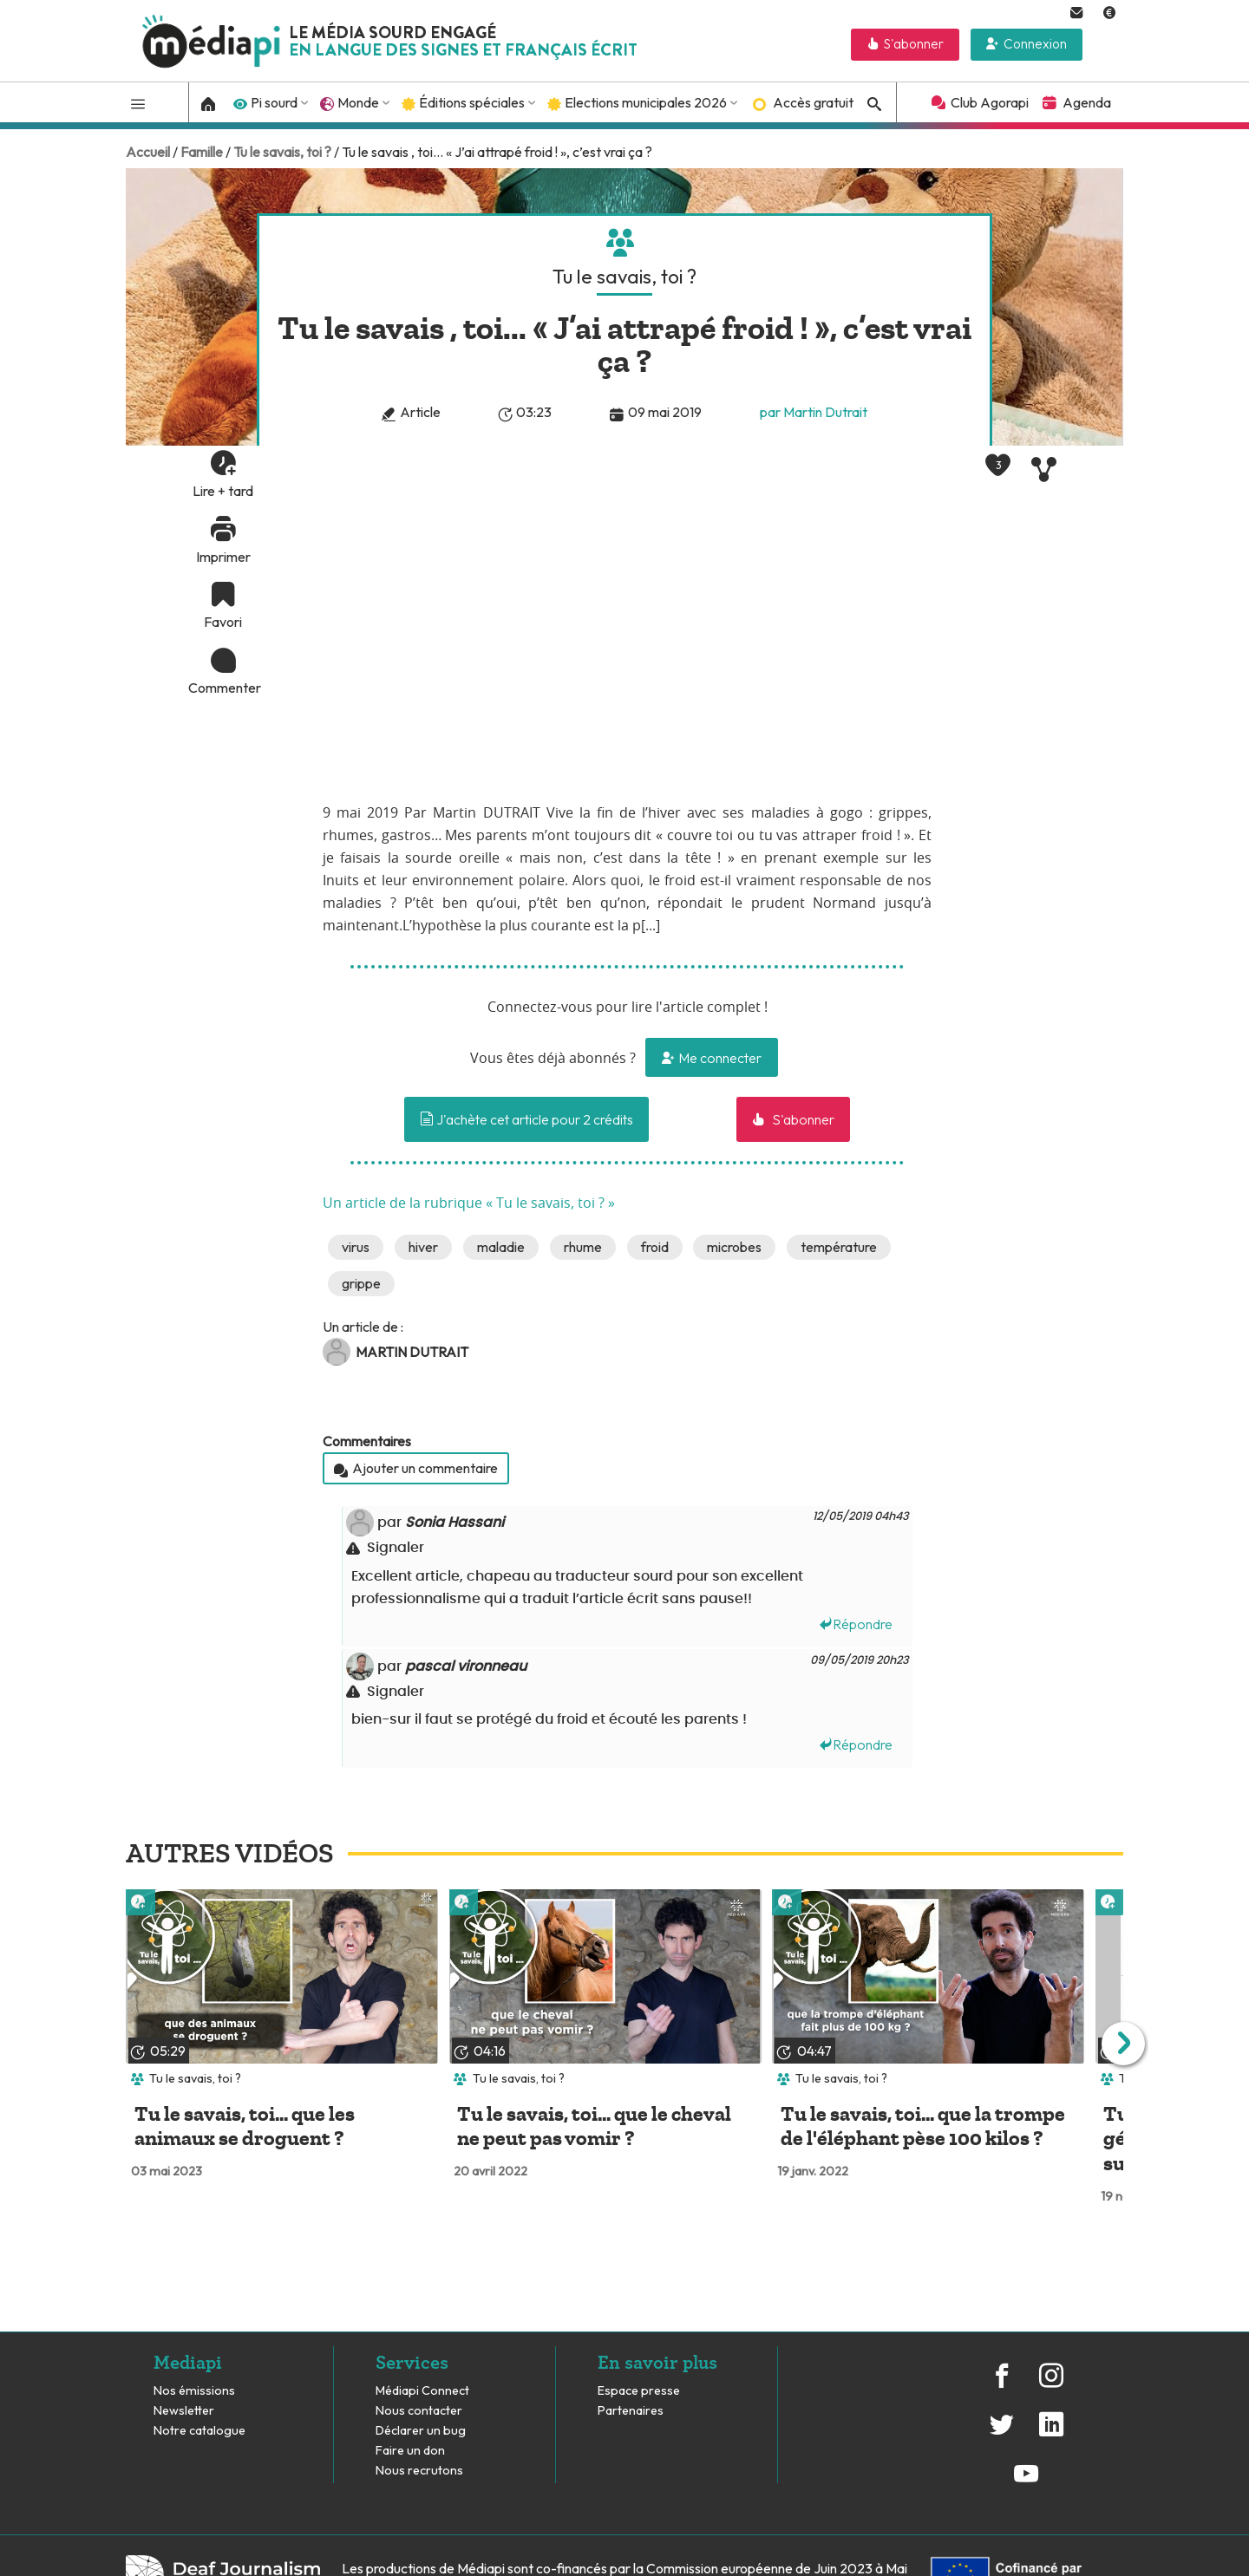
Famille (201, 151)
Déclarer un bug (421, 2430)
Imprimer (223, 556)
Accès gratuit (813, 102)
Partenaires (632, 2410)
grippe (361, 1283)
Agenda (1087, 102)
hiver (423, 1246)
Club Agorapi (990, 102)
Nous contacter (419, 2410)
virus (355, 1246)
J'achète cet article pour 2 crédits (526, 1119)
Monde (358, 102)
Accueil (148, 151)
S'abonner (914, 44)
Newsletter (184, 2410)
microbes (734, 1246)
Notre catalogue (199, 2430)
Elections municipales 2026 (646, 102)
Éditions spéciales (472, 102)
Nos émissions (194, 2391)
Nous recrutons (419, 2470)
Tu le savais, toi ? (282, 151)
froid (655, 1246)
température (839, 1246)
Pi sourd (274, 102)
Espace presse (639, 2391)
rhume (583, 1246)
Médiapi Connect (422, 2391)
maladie (501, 1246)
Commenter (223, 687)
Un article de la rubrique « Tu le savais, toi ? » (469, 1203)
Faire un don (410, 2450)
